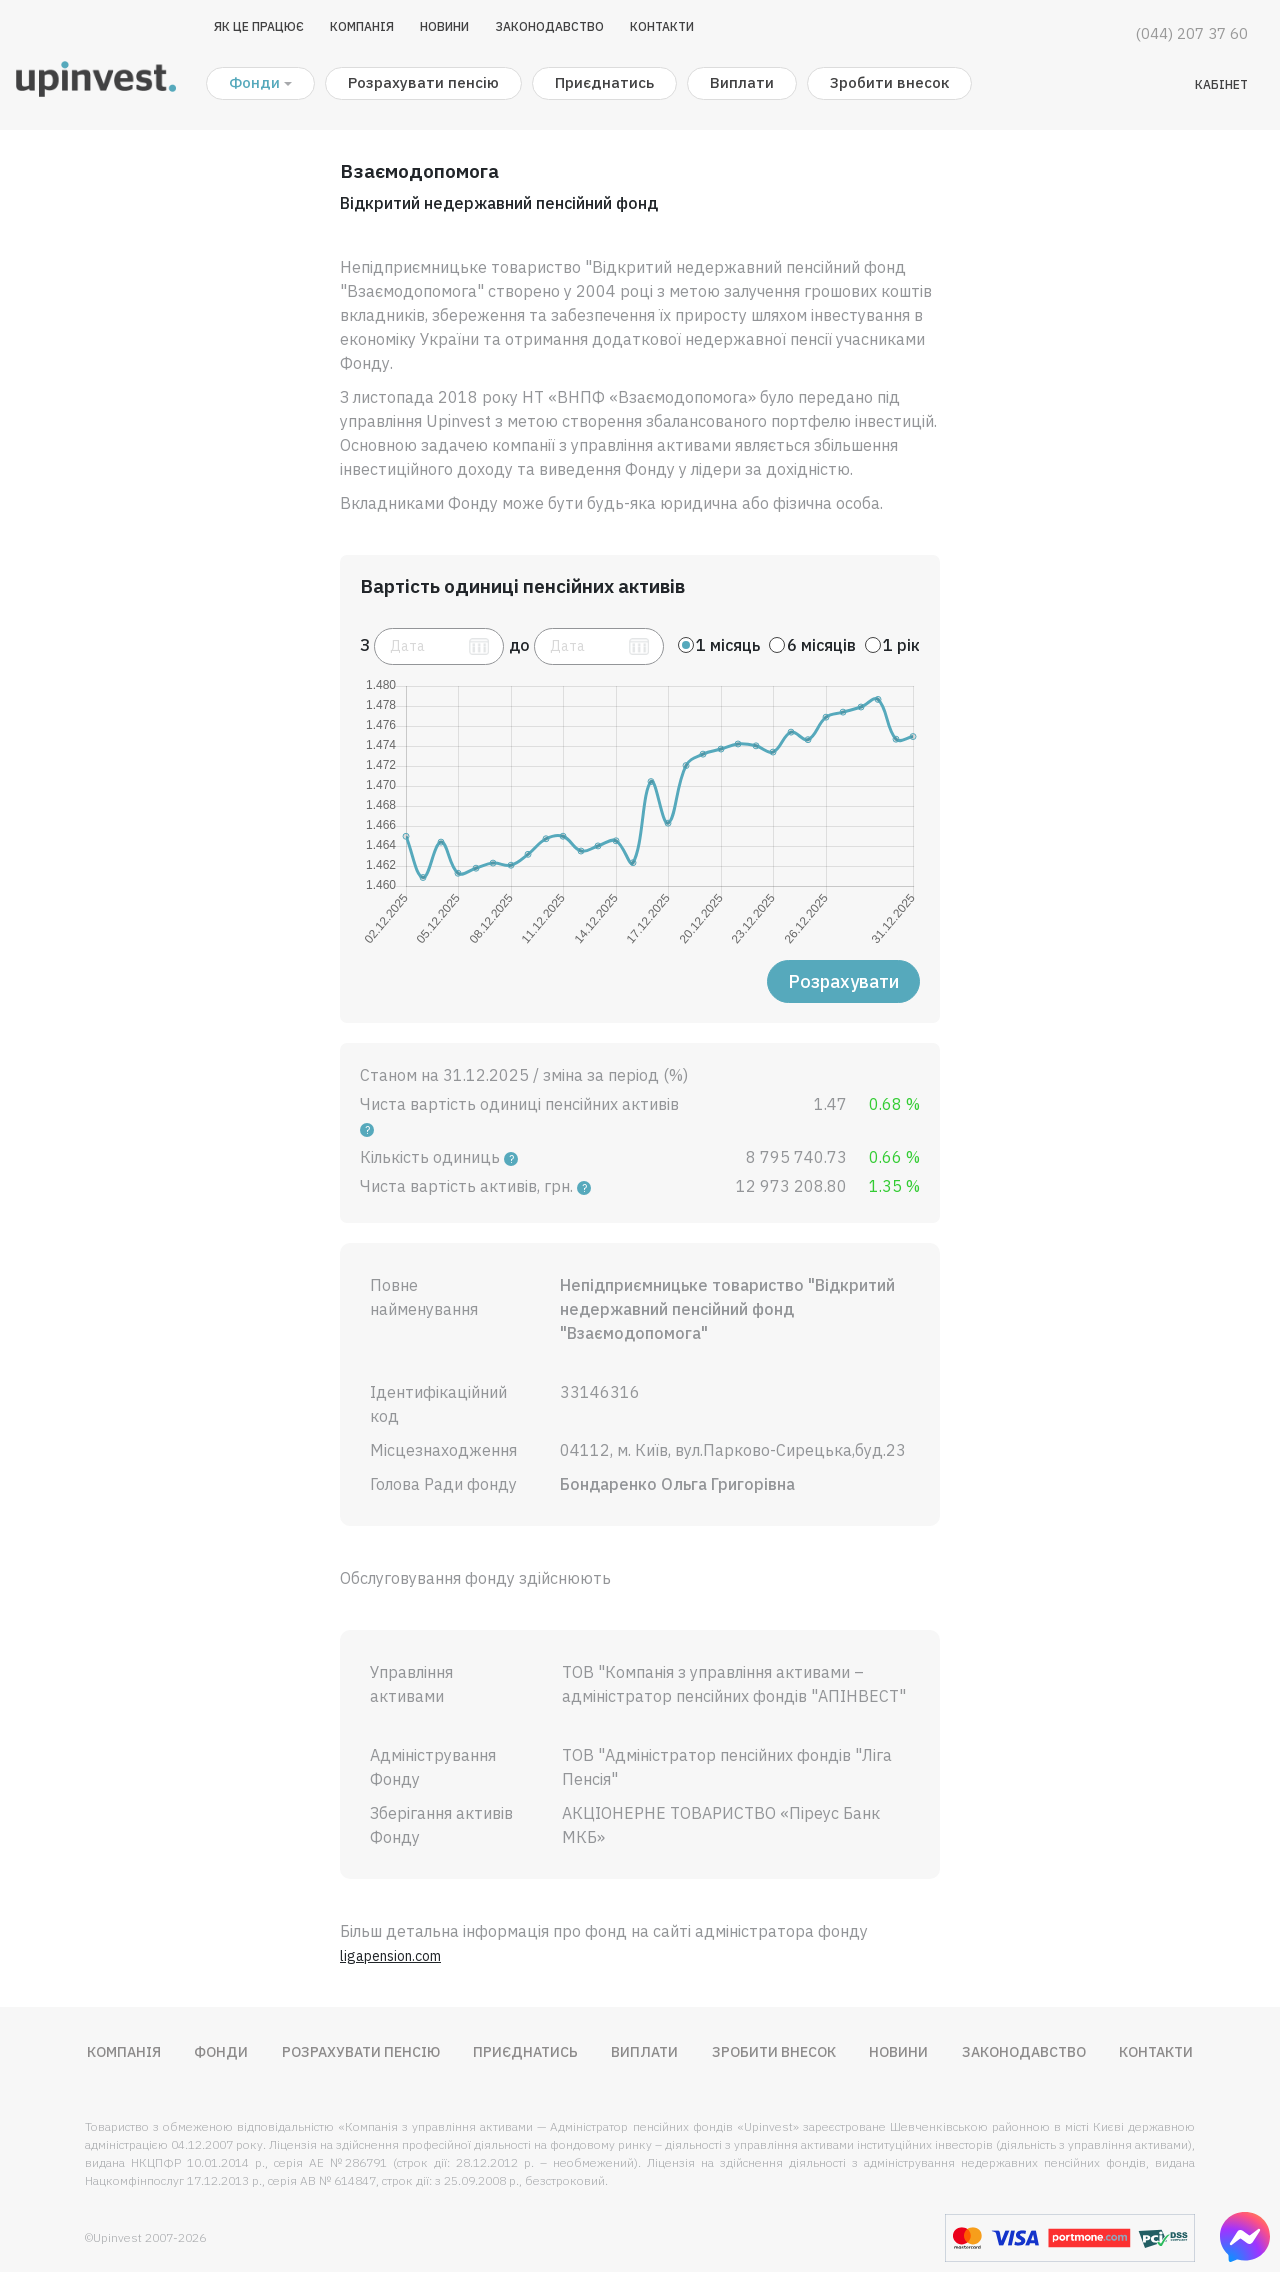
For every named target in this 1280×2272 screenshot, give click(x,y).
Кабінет (1221, 84)
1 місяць (728, 645)
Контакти (662, 26)
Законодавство (549, 26)
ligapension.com (390, 1956)
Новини (444, 26)
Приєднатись (604, 82)
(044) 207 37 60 (1192, 33)
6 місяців (821, 645)
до (519, 645)
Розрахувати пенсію (423, 82)
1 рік (901, 645)
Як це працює (259, 26)
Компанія (362, 26)
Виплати (742, 82)
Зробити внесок (889, 82)
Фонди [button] (254, 82)
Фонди (221, 2052)
